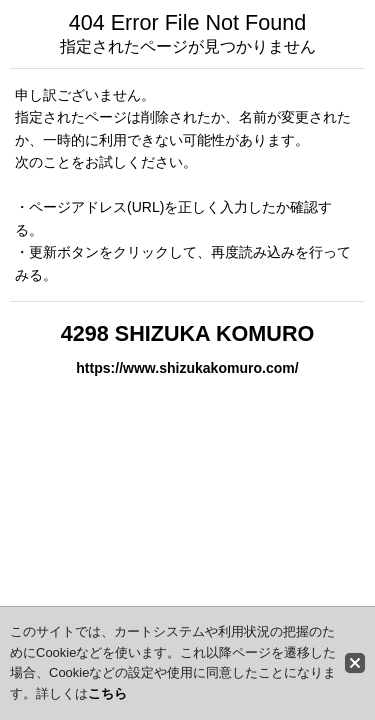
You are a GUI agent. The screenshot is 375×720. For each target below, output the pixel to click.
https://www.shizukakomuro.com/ (187, 368)
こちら (107, 693)
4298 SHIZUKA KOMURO (188, 333)
